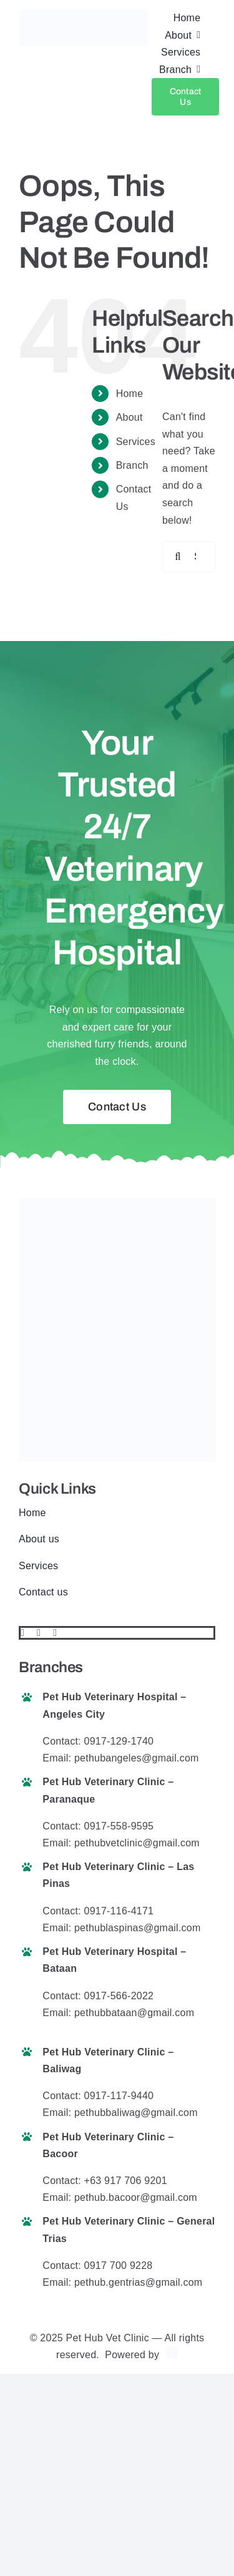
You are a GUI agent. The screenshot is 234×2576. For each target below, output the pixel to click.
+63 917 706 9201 (125, 2180)
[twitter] (39, 1633)
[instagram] (55, 1633)
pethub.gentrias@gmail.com (138, 2282)
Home (130, 393)
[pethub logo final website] (83, 14)
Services (135, 441)
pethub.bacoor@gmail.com (135, 2197)
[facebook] (22, 1633)
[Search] (177, 556)
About (129, 417)
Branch (132, 465)
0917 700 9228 (118, 2265)
